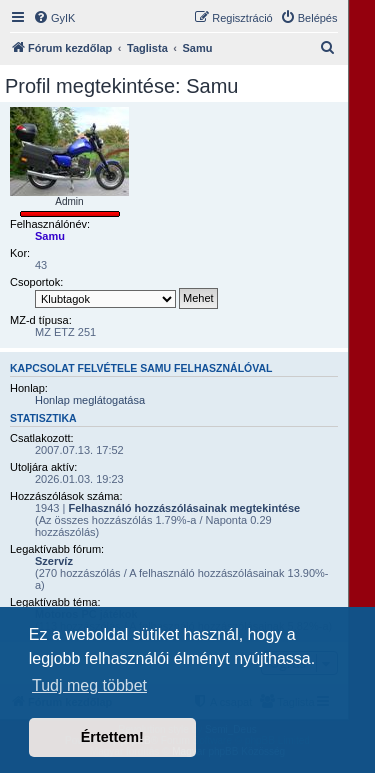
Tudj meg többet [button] (89, 685)
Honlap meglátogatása (90, 400)
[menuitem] (54, 18)
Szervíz (54, 561)
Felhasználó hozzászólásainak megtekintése (184, 508)
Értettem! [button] (112, 737)
